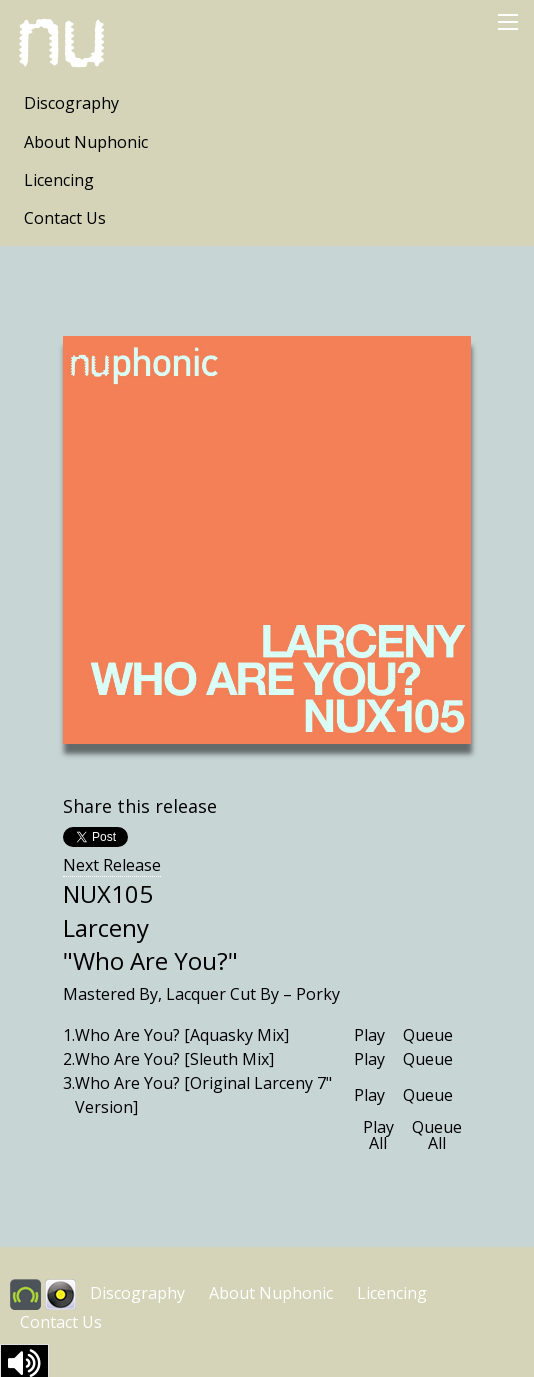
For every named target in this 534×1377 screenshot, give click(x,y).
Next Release (112, 865)
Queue (428, 1035)
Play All (378, 1135)
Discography (71, 103)
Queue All (437, 1135)
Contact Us (65, 218)
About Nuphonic (86, 142)
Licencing (59, 180)
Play (369, 1035)
